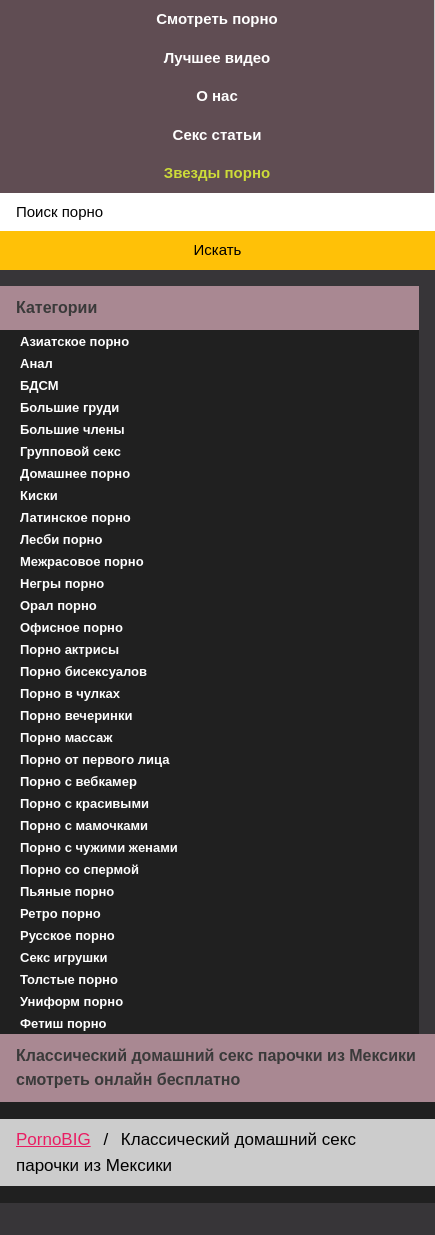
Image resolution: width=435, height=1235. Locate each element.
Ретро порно (60, 913)
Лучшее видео (217, 57)
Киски (39, 495)
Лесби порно (61, 539)
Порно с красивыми (84, 803)
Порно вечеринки (76, 715)
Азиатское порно (74, 341)
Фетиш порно (63, 1023)
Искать (218, 249)
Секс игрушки (64, 957)
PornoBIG (53, 1139)
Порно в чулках (70, 693)
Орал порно (58, 605)
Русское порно (67, 935)
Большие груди (69, 407)
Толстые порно (69, 979)
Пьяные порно (67, 891)
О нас (217, 95)
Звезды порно (217, 172)
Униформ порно (71, 1001)
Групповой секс (70, 451)
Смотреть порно (217, 18)
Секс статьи (217, 134)
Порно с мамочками (84, 825)
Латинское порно (75, 517)
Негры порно (62, 583)
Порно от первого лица (94, 759)
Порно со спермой (79, 869)
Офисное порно (71, 627)
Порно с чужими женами (99, 847)
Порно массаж (66, 737)
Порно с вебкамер (78, 781)
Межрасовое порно (82, 561)
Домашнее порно (75, 473)
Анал (36, 363)
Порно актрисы (69, 649)
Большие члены (72, 429)
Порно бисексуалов (83, 671)
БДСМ (39, 385)
